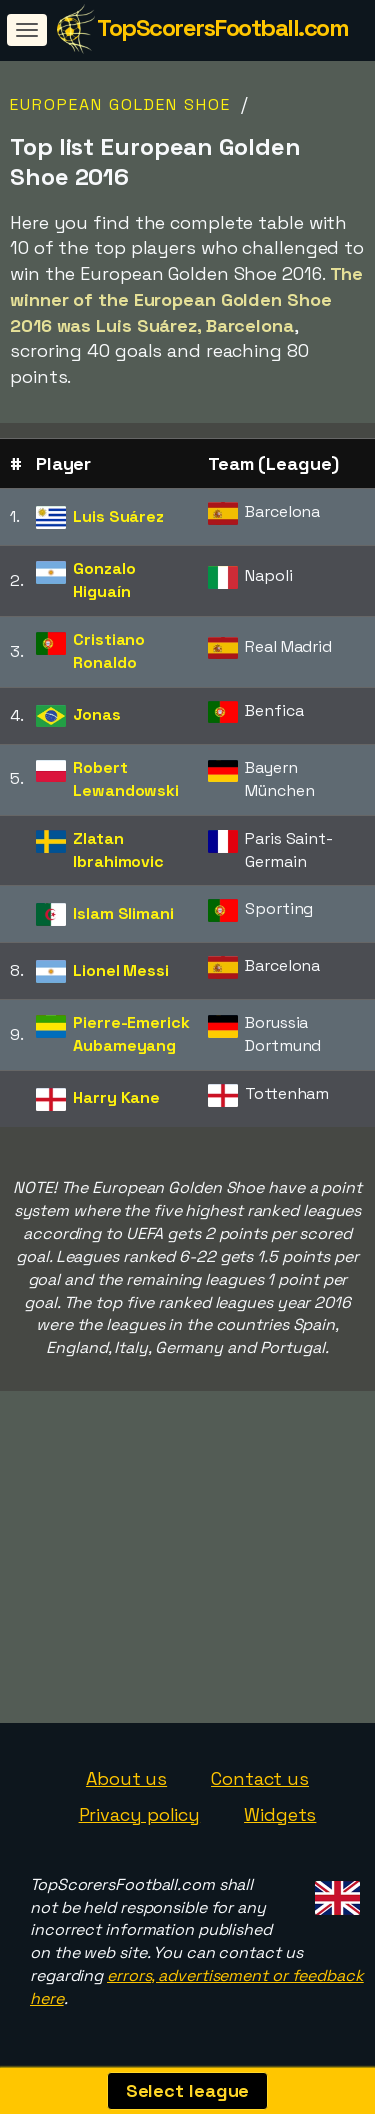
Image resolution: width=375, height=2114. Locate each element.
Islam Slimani (123, 913)
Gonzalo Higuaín (104, 580)
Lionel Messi (121, 970)
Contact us (260, 1778)
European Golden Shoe (120, 104)
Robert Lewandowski (126, 779)
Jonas (97, 714)
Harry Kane (116, 1097)
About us (126, 1778)
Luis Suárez (118, 516)
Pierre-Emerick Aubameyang (131, 1034)
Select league (188, 2090)
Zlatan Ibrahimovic (118, 850)
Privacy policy (140, 1814)
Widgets (280, 1814)
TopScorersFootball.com (222, 27)
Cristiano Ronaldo (109, 651)
